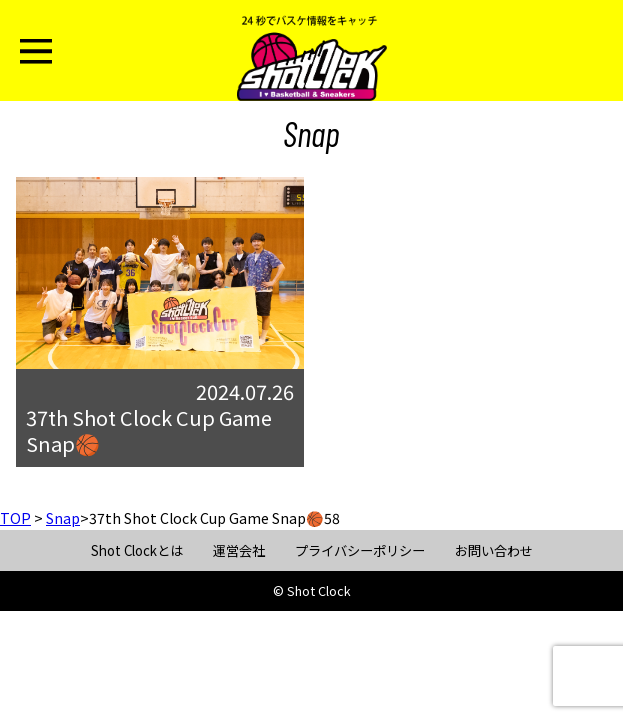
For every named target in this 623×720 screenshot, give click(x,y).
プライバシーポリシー (360, 550)
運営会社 (239, 550)
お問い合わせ (494, 550)
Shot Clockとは (137, 550)
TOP (15, 518)
